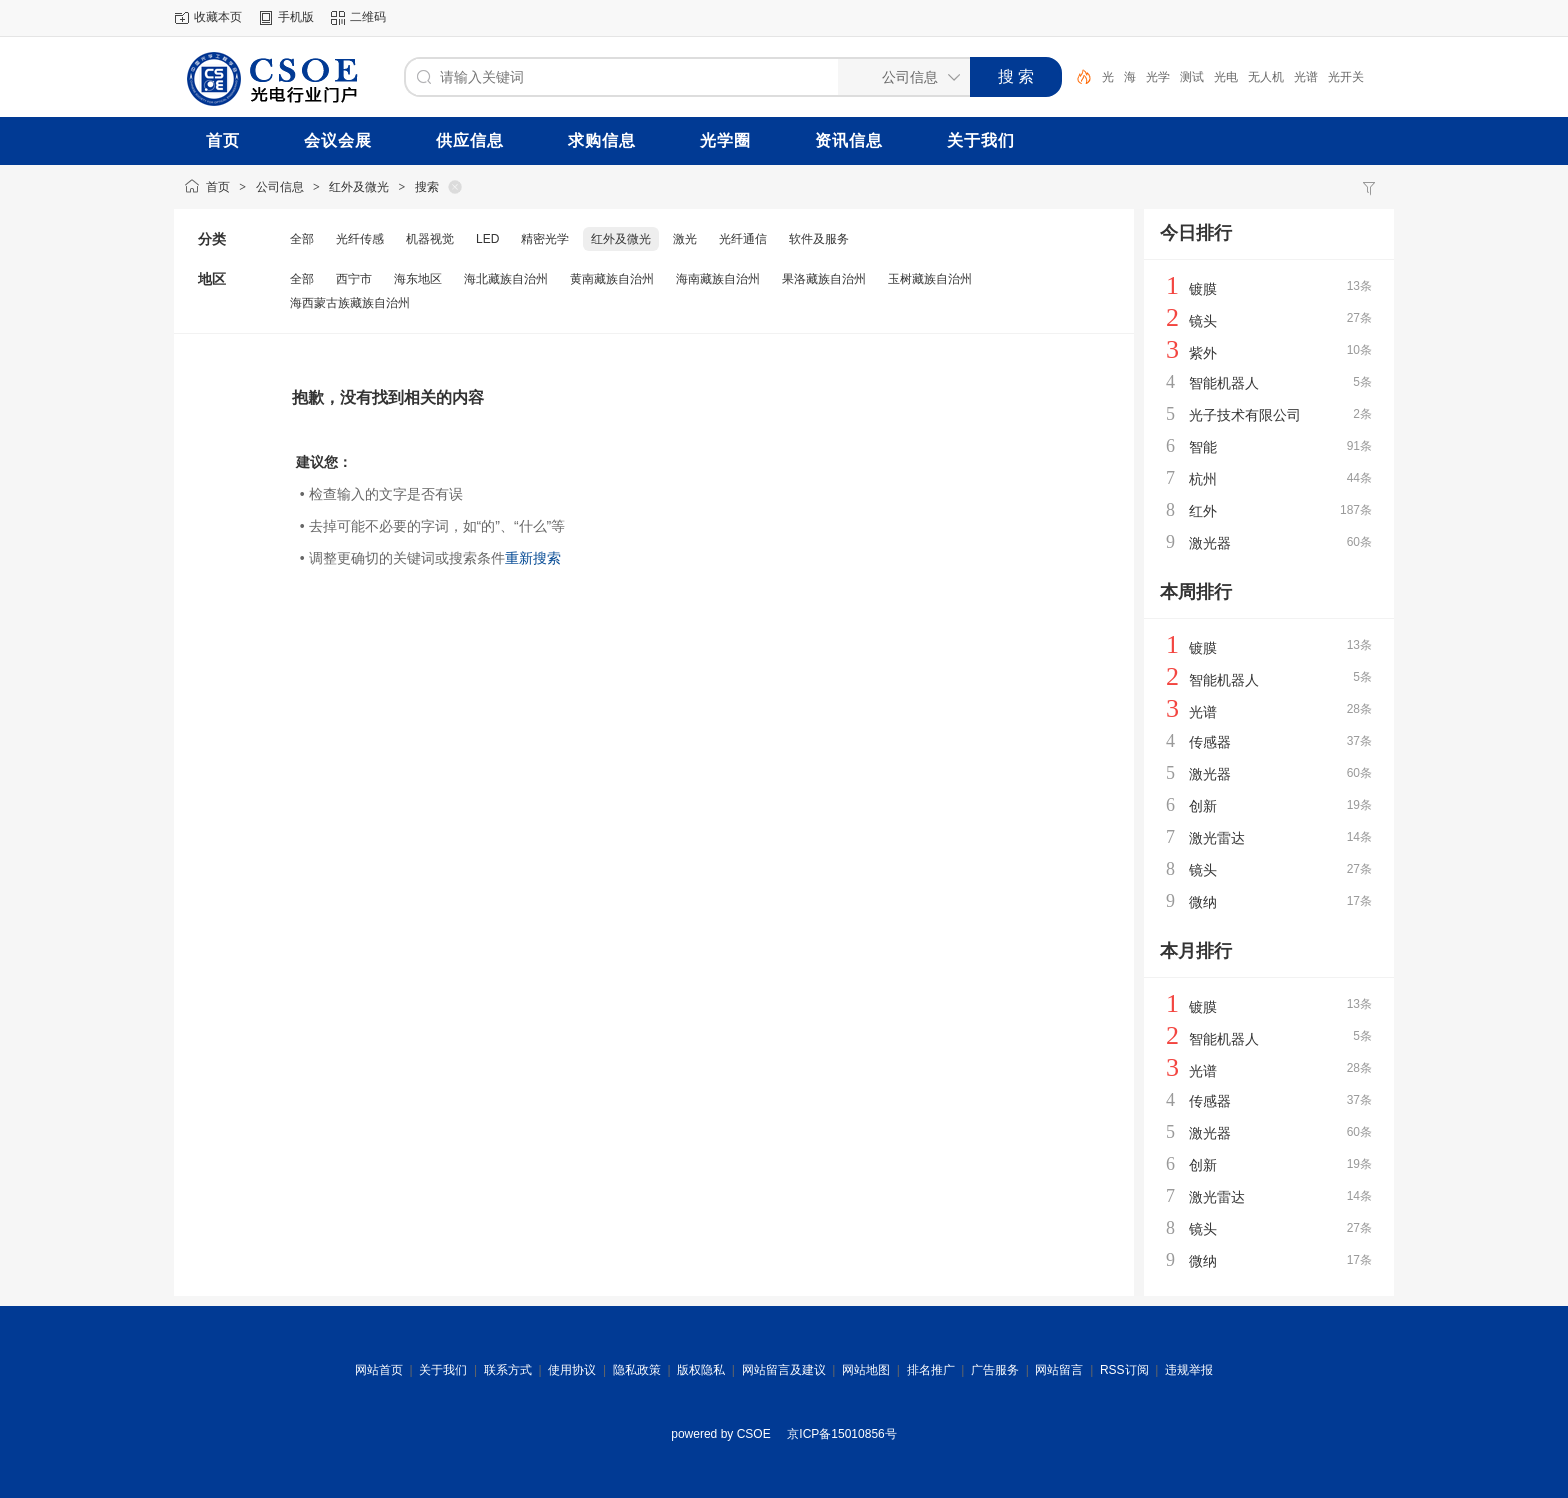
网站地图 (866, 1370)
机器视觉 (430, 239)
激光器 (1210, 543)
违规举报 (1189, 1370)
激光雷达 (1217, 838)
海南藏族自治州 (718, 279)
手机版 (296, 17)
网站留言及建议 (784, 1370)
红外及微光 (359, 187)
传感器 (1210, 742)
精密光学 (545, 239)
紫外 (1203, 353)
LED (487, 239)
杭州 (1203, 479)
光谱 (1306, 77)
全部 (302, 239)
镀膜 (1203, 289)
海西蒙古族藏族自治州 (350, 303)
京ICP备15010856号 (841, 1434)
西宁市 (354, 279)
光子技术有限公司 (1245, 415)
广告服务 (995, 1370)
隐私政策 (637, 1370)
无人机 (1266, 77)
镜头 (1203, 321)
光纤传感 (360, 239)
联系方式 (508, 1370)
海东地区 (418, 279)
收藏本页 (218, 17)
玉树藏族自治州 (930, 279)
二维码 (368, 17)
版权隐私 (701, 1370)
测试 (1192, 77)
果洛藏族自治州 (824, 279)
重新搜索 (533, 558)
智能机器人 (1224, 383)
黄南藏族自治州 (612, 279)
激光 (685, 239)
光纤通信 (743, 239)
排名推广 (931, 1370)
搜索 (427, 187)
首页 (218, 187)
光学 (1158, 77)
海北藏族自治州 (506, 279)
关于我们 (443, 1370)
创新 (1203, 806)
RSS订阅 (1124, 1370)
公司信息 (280, 187)
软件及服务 (819, 239)
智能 (1203, 447)
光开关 (1346, 77)
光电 (1226, 77)
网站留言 (1059, 1370)
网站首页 (379, 1370)
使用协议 (572, 1370)
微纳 (1203, 902)
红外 (1203, 511)
